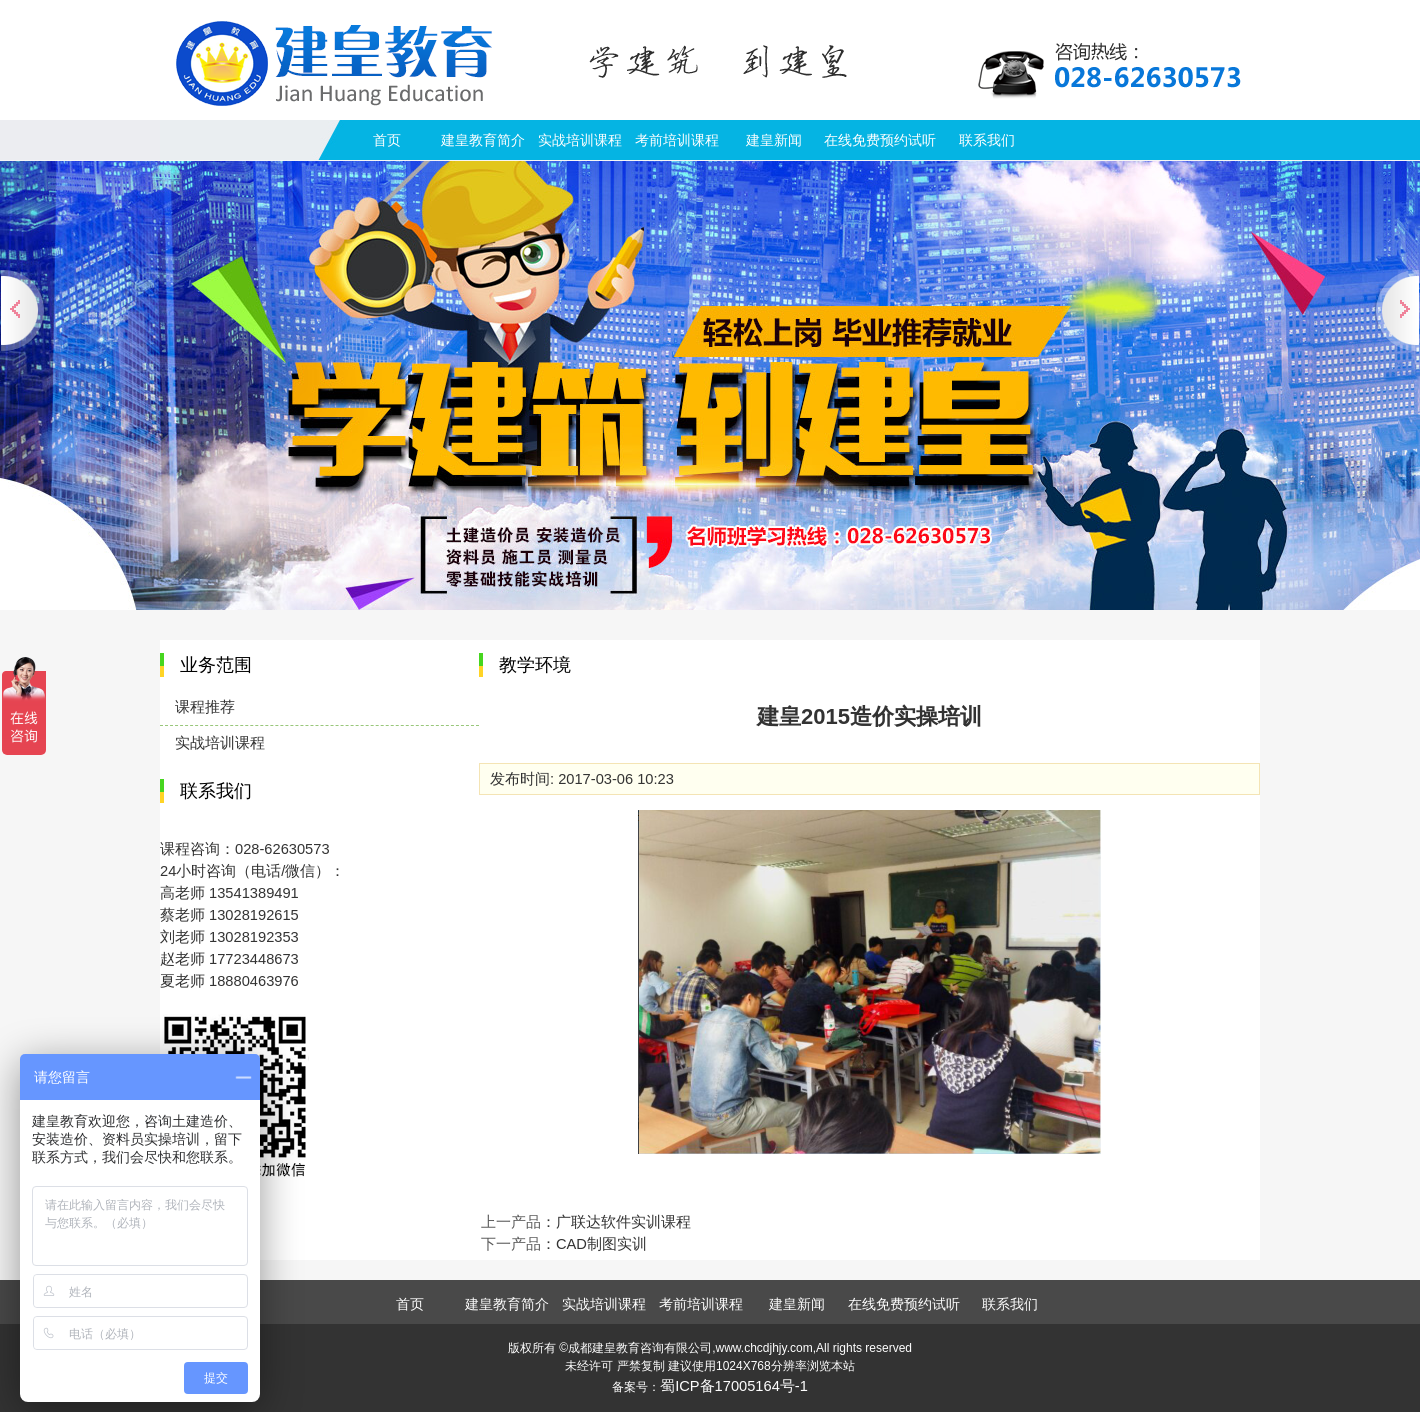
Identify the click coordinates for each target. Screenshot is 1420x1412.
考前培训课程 (677, 140)
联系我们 (987, 140)
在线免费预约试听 (880, 140)
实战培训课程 (580, 140)
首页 (387, 140)
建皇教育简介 (483, 140)
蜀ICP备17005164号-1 (734, 1386)
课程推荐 (205, 707)
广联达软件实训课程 (623, 1222)
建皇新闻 (774, 140)
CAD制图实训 (601, 1244)
